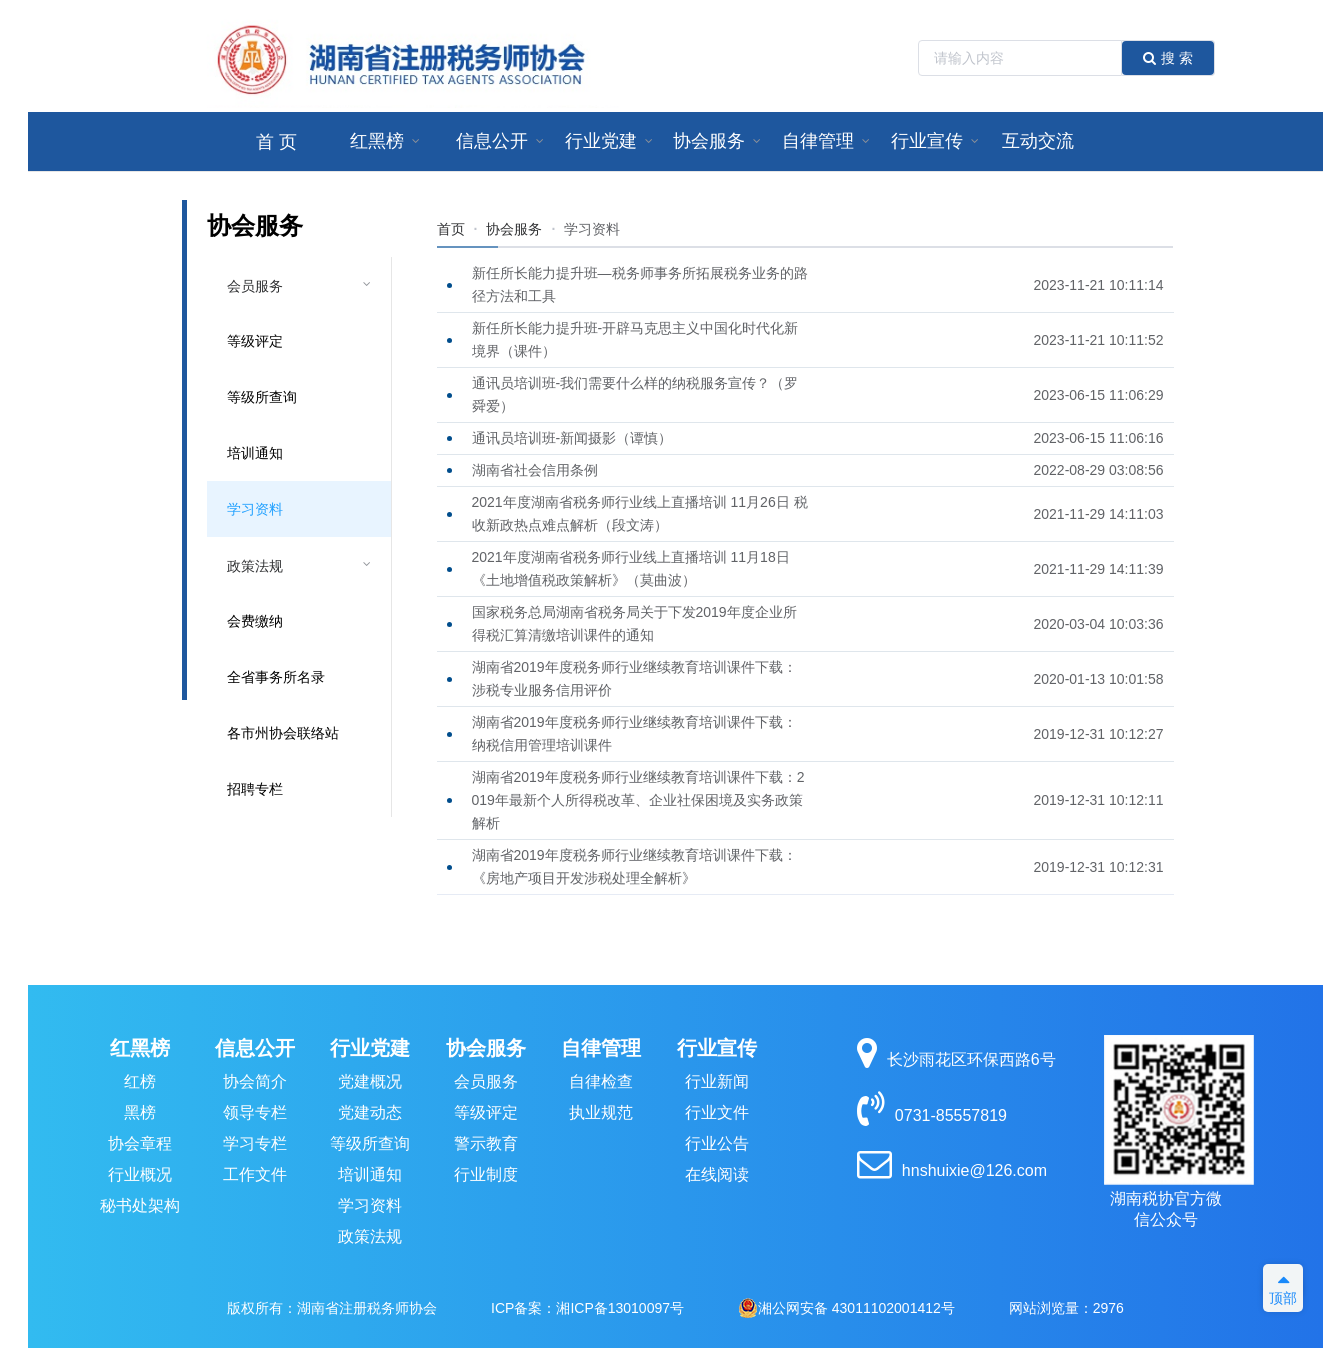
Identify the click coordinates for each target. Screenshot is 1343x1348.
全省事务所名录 (276, 677)
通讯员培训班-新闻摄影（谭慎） (572, 438)
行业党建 (370, 1048)
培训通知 (255, 453)
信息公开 (255, 1048)
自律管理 (601, 1048)
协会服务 (486, 1048)
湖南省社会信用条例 (535, 470)
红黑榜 (140, 1048)
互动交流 (1038, 141)
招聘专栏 (255, 789)
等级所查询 (262, 397)
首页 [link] (451, 229)
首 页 (276, 142)
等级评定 (255, 341)
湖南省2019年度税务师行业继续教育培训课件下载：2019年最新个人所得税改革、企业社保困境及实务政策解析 (638, 800)
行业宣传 (717, 1048)
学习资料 (255, 509)
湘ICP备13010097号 (620, 1308)
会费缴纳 (255, 621)
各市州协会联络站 (283, 733)
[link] (592, 229)
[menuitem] (276, 141)
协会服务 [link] (514, 229)
